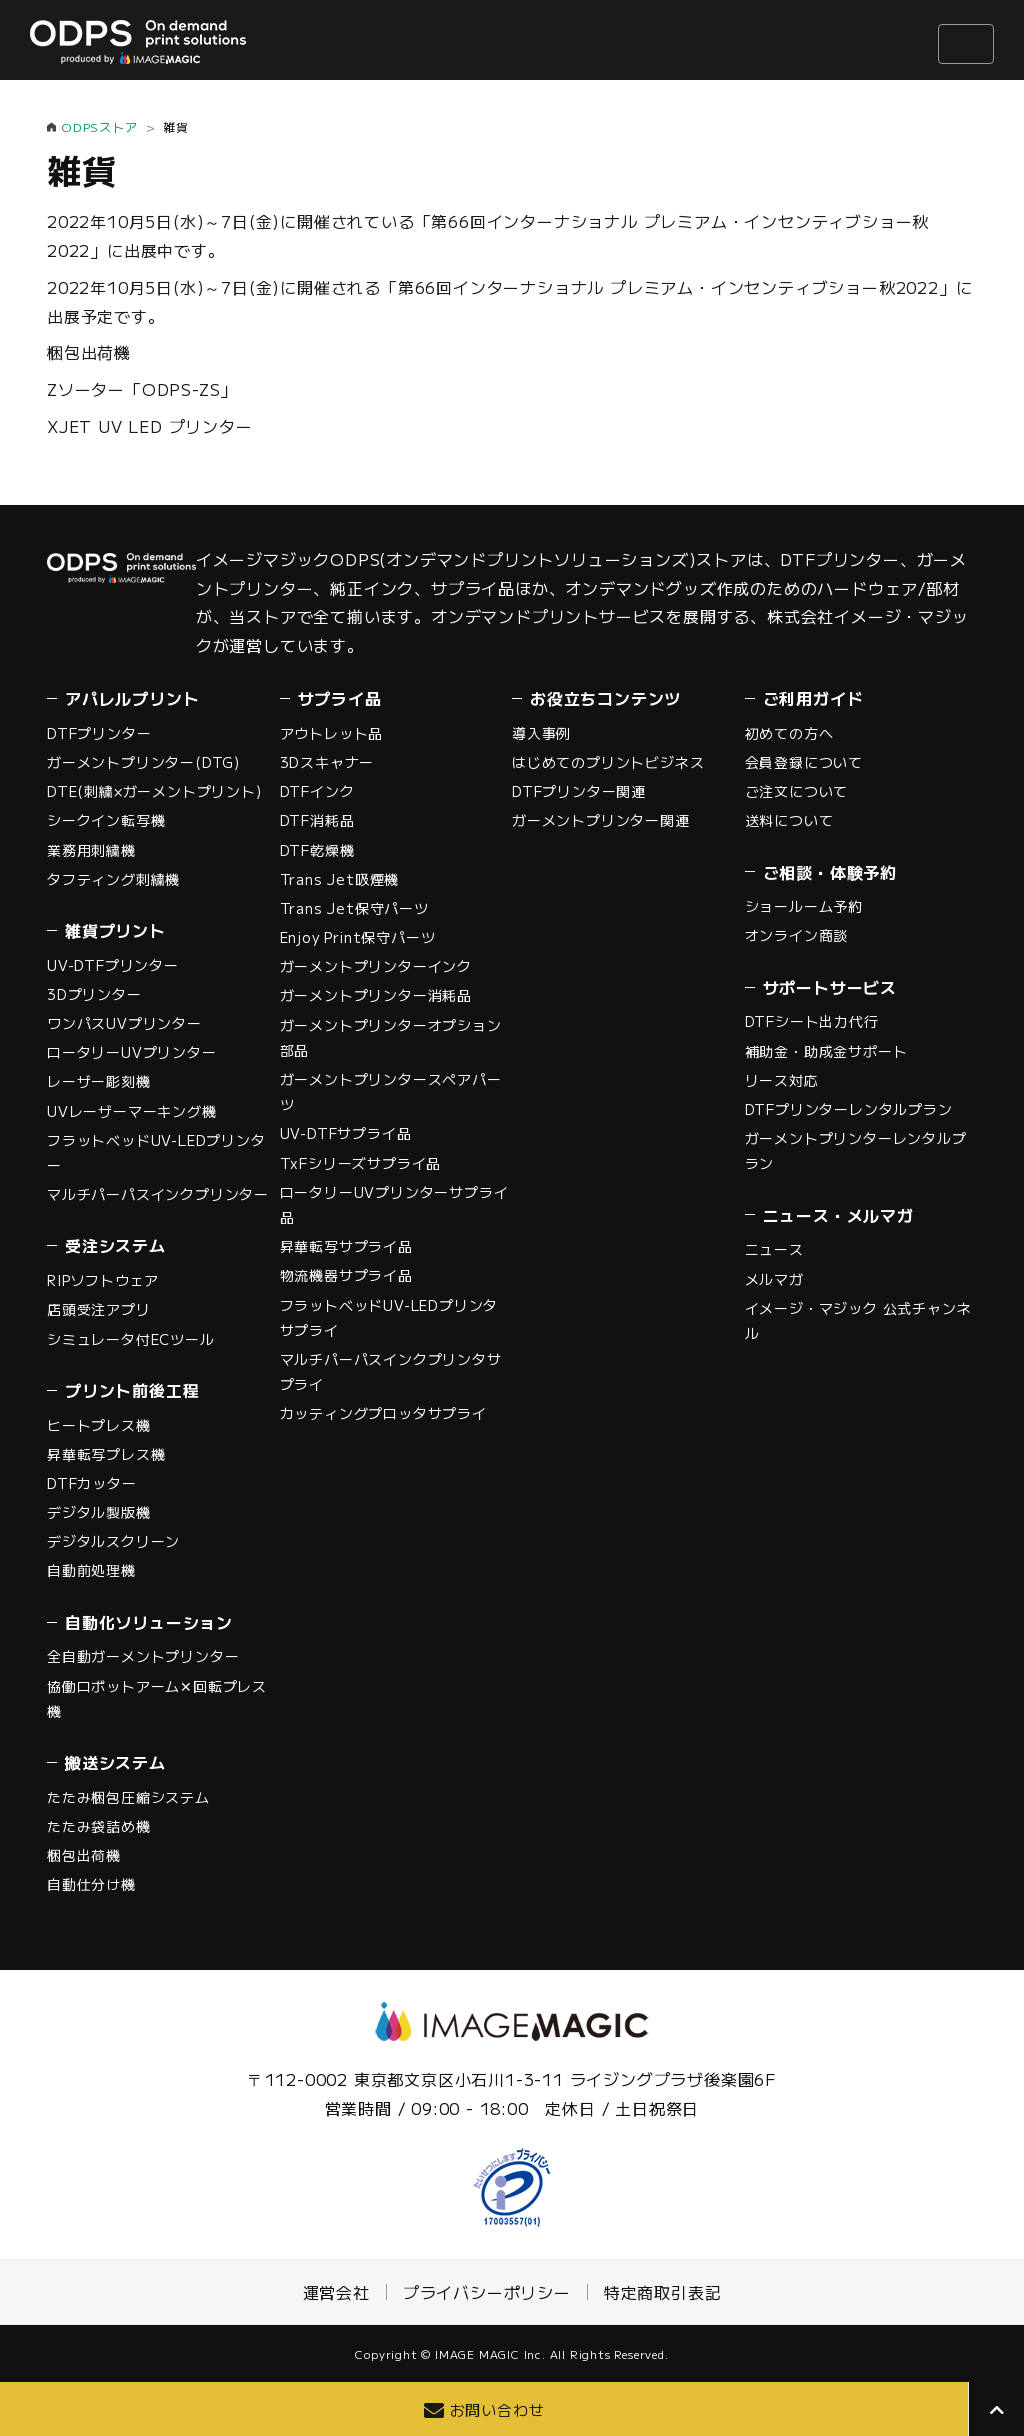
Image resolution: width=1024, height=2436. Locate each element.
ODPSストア (99, 126)
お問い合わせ (497, 2409)
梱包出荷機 (89, 352)
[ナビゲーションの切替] (966, 44)
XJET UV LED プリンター (150, 426)
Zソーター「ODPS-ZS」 (142, 389)
